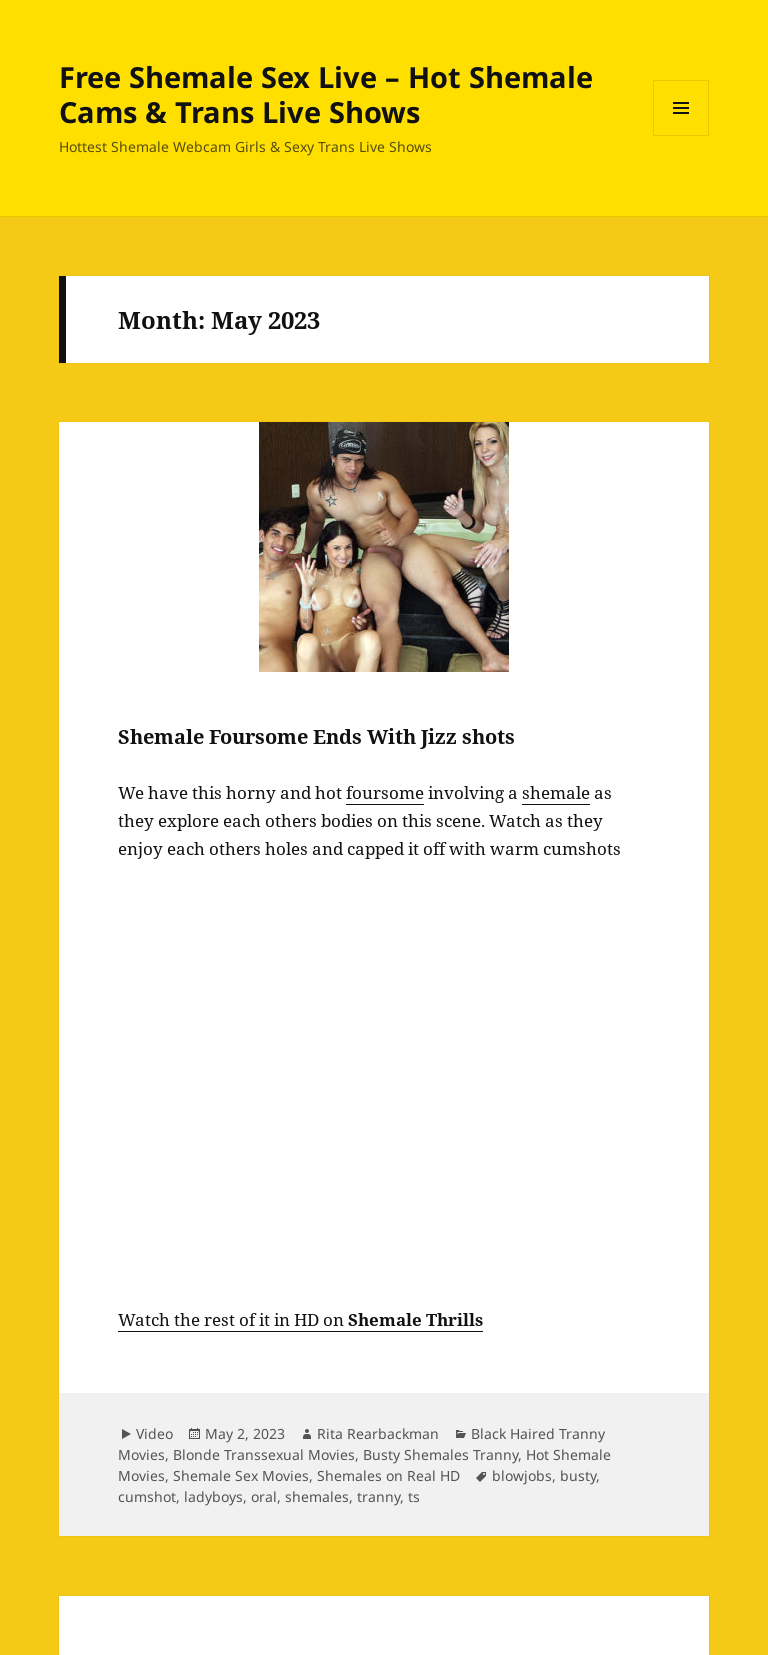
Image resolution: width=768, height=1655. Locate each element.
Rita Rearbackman (378, 1433)
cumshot (147, 1496)
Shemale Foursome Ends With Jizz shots (316, 736)
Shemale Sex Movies (241, 1475)
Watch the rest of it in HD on (300, 1319)
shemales (317, 1496)
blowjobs (522, 1475)
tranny (378, 1496)
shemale (556, 792)
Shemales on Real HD (388, 1475)
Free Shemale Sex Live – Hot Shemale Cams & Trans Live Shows (326, 94)
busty (578, 1475)
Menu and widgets (681, 135)
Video (154, 1433)
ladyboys (213, 1496)
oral (264, 1496)
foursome (385, 792)
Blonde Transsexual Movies (264, 1454)
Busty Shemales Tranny (440, 1454)
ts (414, 1496)
